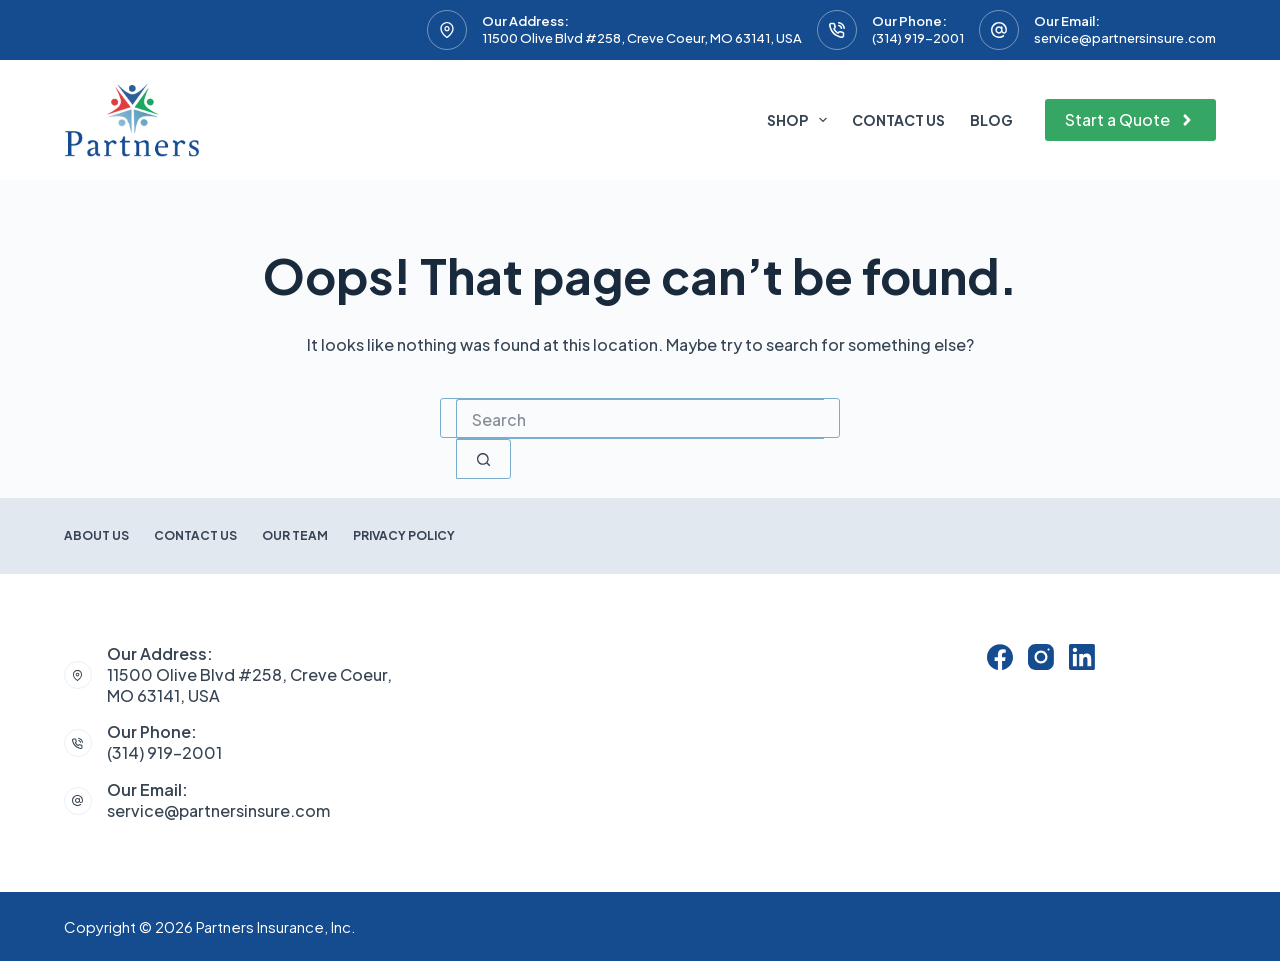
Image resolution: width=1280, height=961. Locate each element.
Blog (991, 120)
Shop (801, 120)
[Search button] (483, 459)
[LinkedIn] (1082, 657)
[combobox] (640, 419)
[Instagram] (1041, 657)
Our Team (295, 535)
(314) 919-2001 (918, 38)
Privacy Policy (404, 535)
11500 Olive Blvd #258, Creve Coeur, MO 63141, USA (642, 38)
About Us (96, 535)
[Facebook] (1000, 657)
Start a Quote (1130, 119)
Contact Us (898, 120)
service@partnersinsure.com (1125, 38)
